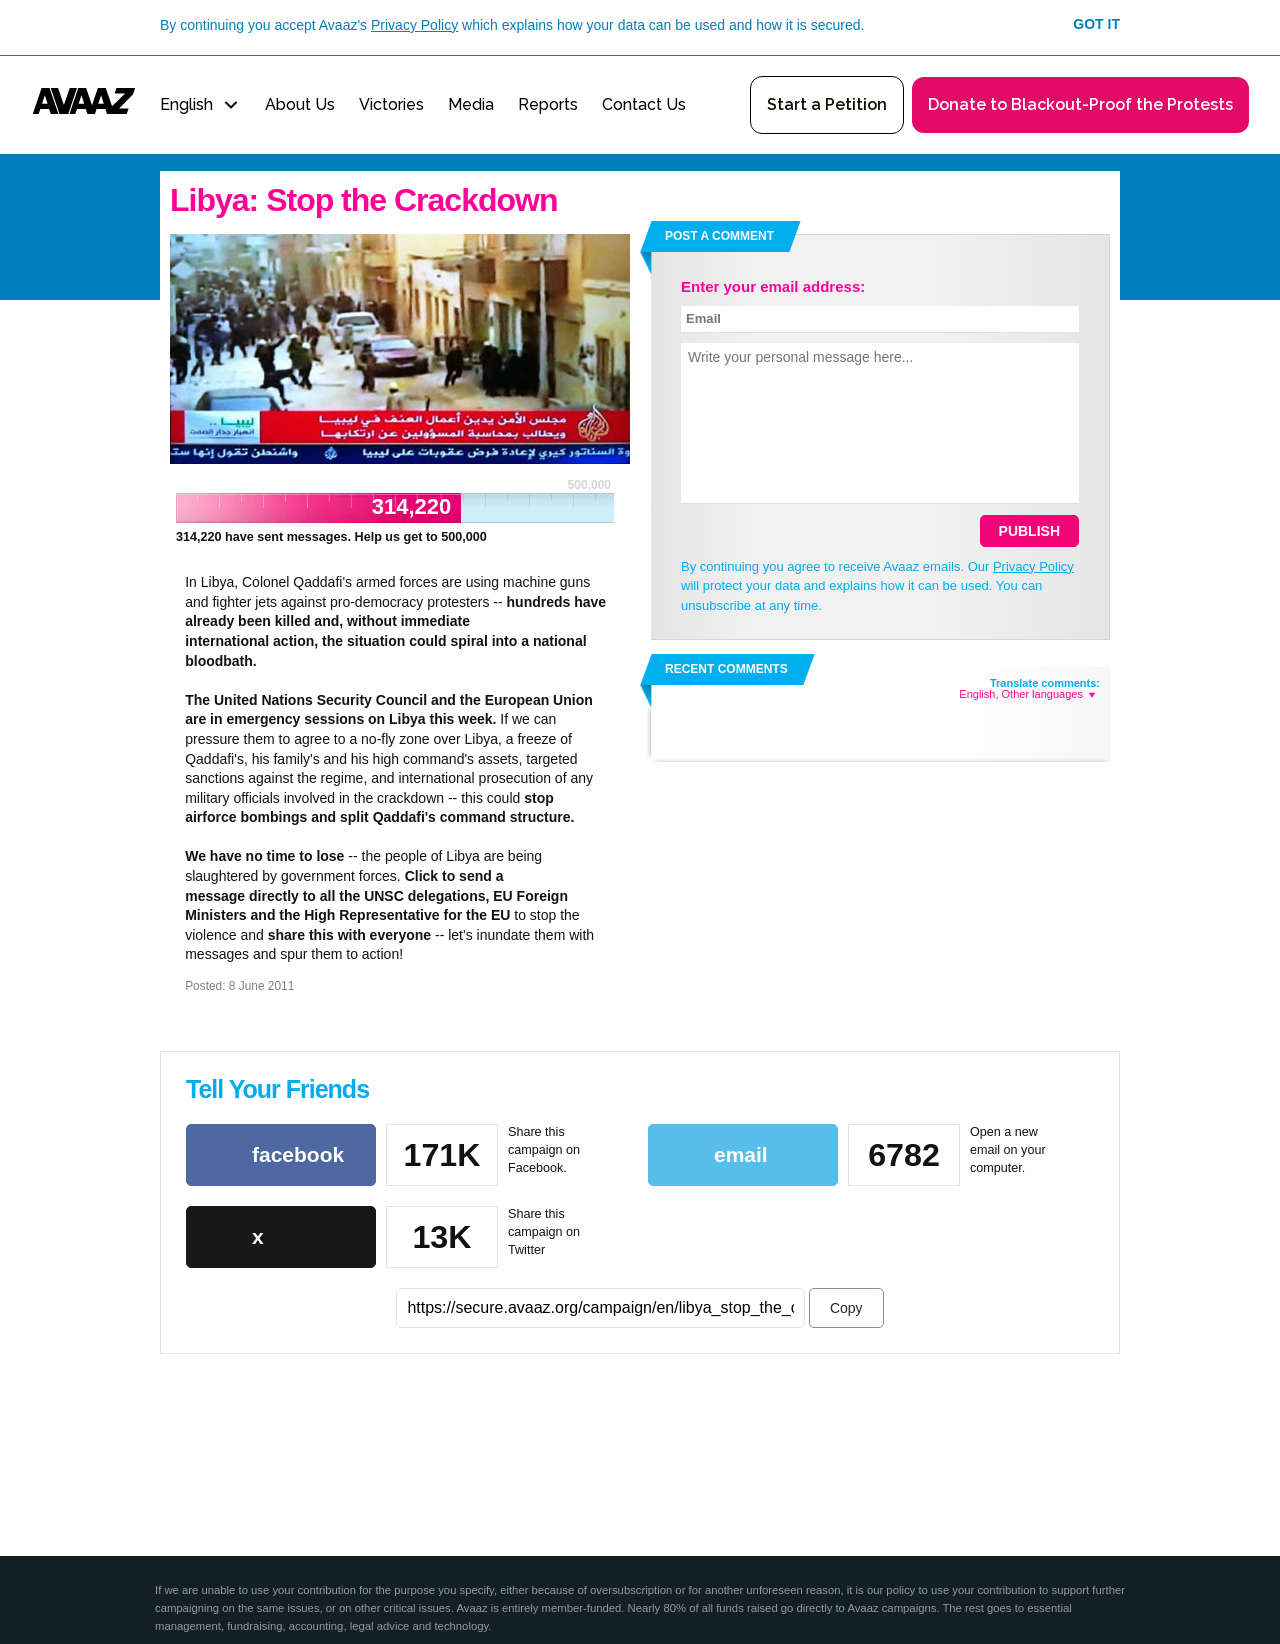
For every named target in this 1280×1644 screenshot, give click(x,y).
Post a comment (719, 236)
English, (978, 694)
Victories (391, 104)
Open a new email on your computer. (1008, 1149)
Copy (846, 1308)
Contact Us (644, 104)
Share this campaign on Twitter (544, 1231)
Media (471, 104)
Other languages (1048, 694)
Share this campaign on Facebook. (544, 1149)
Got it (1096, 24)
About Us (300, 104)
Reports (548, 104)
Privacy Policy (414, 25)
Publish (1029, 531)
